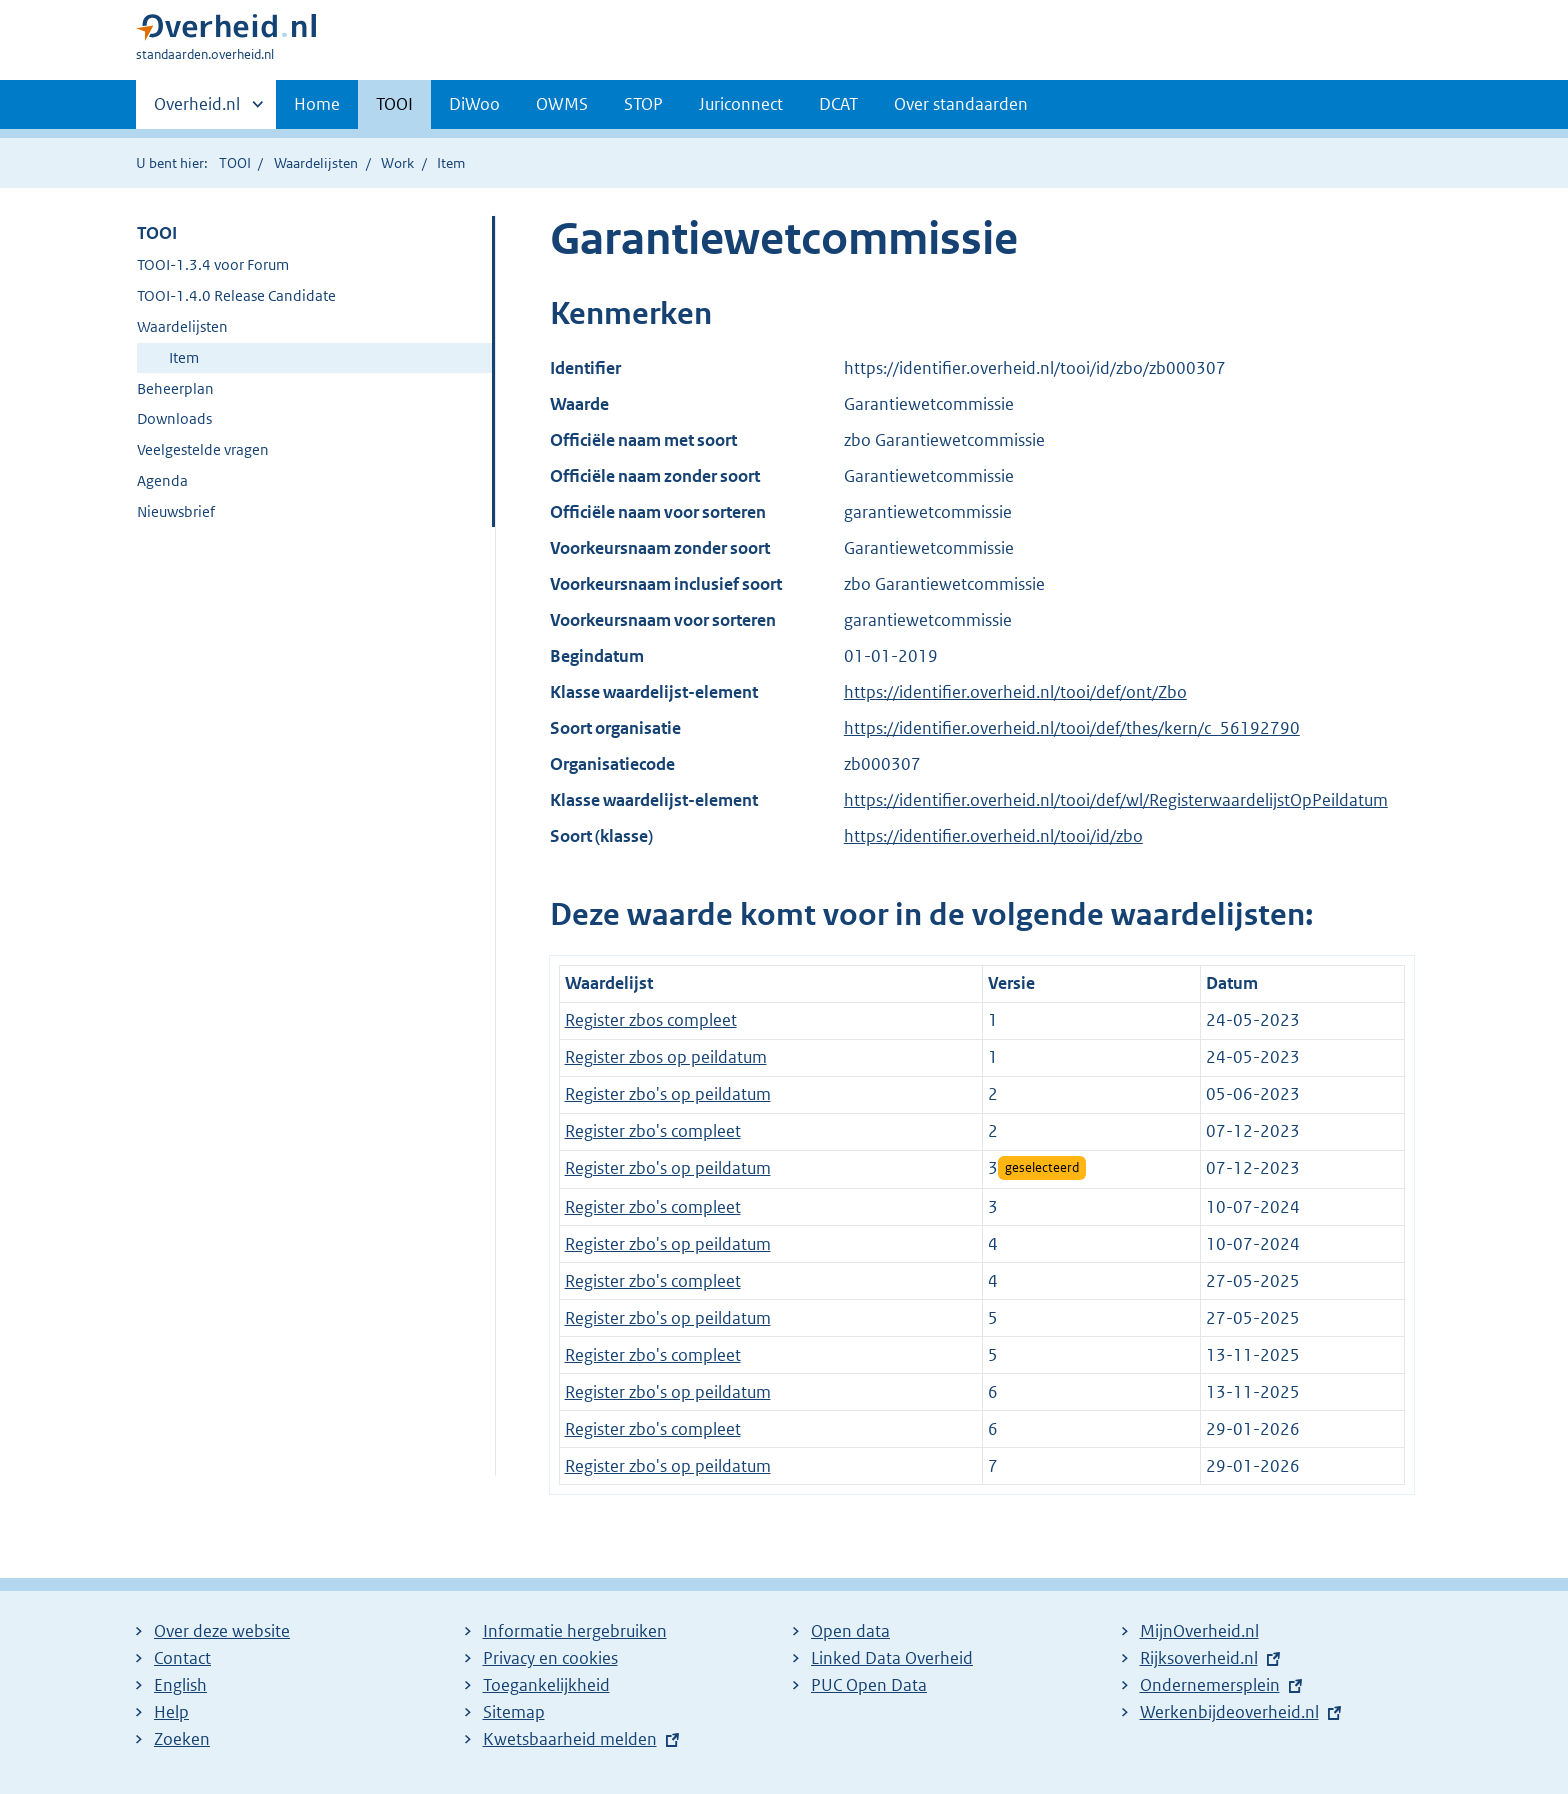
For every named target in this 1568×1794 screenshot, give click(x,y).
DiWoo (474, 104)
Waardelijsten (316, 163)
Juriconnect (741, 104)
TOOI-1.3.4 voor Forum (213, 264)
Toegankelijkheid (546, 1685)
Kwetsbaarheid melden (570, 1739)
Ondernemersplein (1210, 1685)
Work (397, 163)
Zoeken (182, 1739)
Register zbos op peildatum (666, 1057)
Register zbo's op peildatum (668, 1094)
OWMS (562, 104)
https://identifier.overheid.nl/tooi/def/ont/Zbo (1015, 692)
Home (317, 104)
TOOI (394, 104)
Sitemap (514, 1712)
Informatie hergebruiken (575, 1631)
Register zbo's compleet (653, 1131)
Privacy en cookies (550, 1658)
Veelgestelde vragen (203, 449)
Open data (850, 1631)
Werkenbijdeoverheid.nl (1229, 1712)
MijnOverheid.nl (1199, 1631)
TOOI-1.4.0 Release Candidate (236, 295)
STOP (643, 104)
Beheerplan (175, 388)
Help (171, 1712)
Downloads (174, 418)
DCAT (838, 104)
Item (184, 357)
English (180, 1685)
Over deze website (222, 1631)
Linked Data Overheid (892, 1658)
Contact (182, 1658)
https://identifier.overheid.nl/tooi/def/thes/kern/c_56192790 (1072, 728)
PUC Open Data (869, 1685)
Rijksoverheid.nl (1199, 1658)
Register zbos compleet (651, 1020)
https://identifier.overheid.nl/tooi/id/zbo (993, 836)
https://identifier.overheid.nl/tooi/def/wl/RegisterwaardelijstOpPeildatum (1116, 800)
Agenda (162, 480)
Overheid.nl (197, 110)
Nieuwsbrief (176, 511)
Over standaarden (961, 104)
